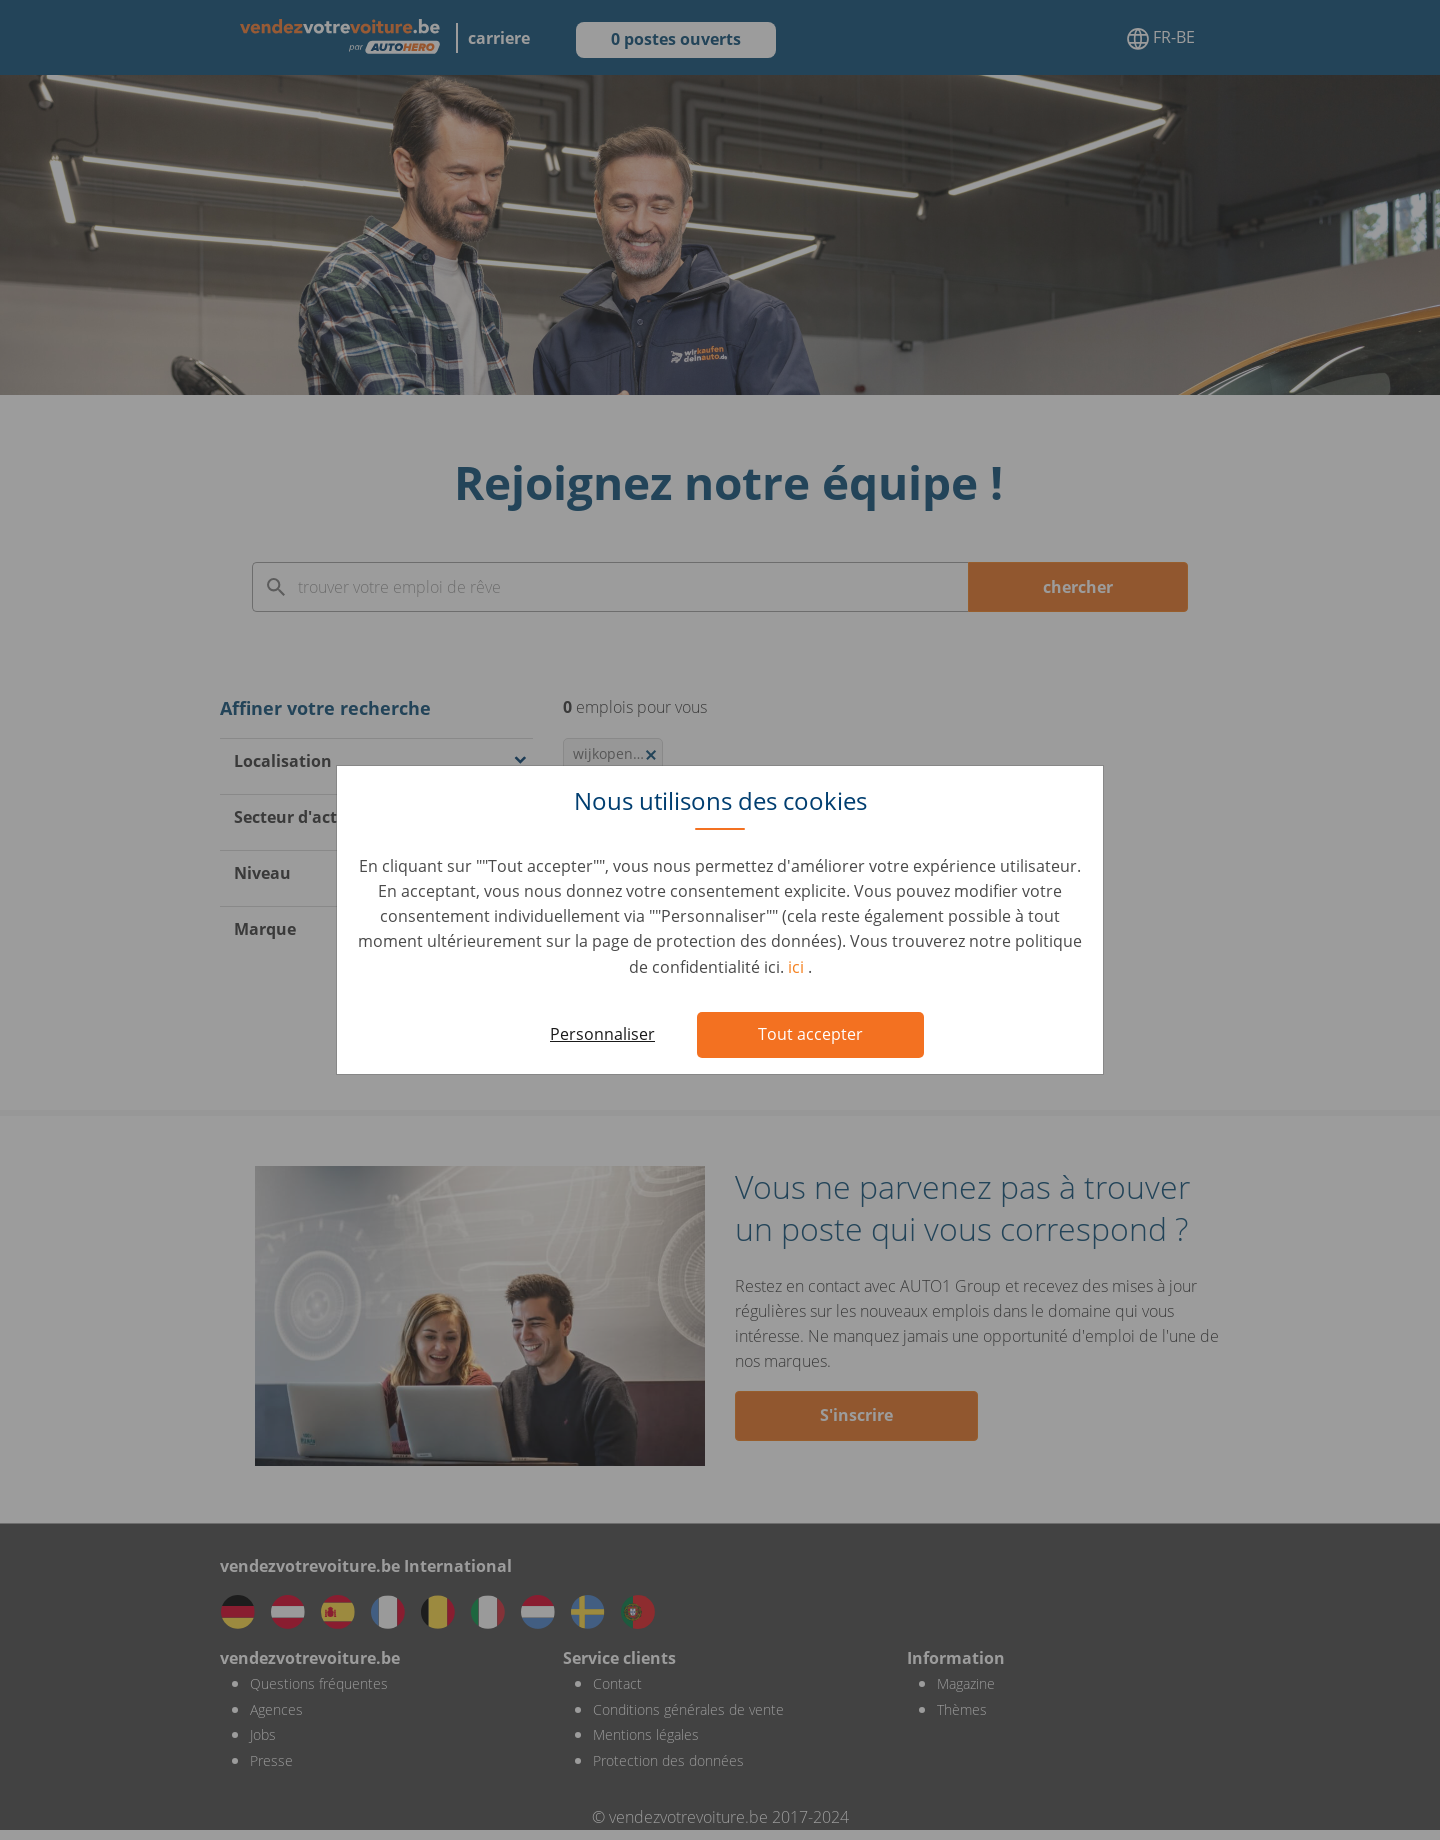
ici (798, 967)
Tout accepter (810, 1034)
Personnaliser (602, 1034)
